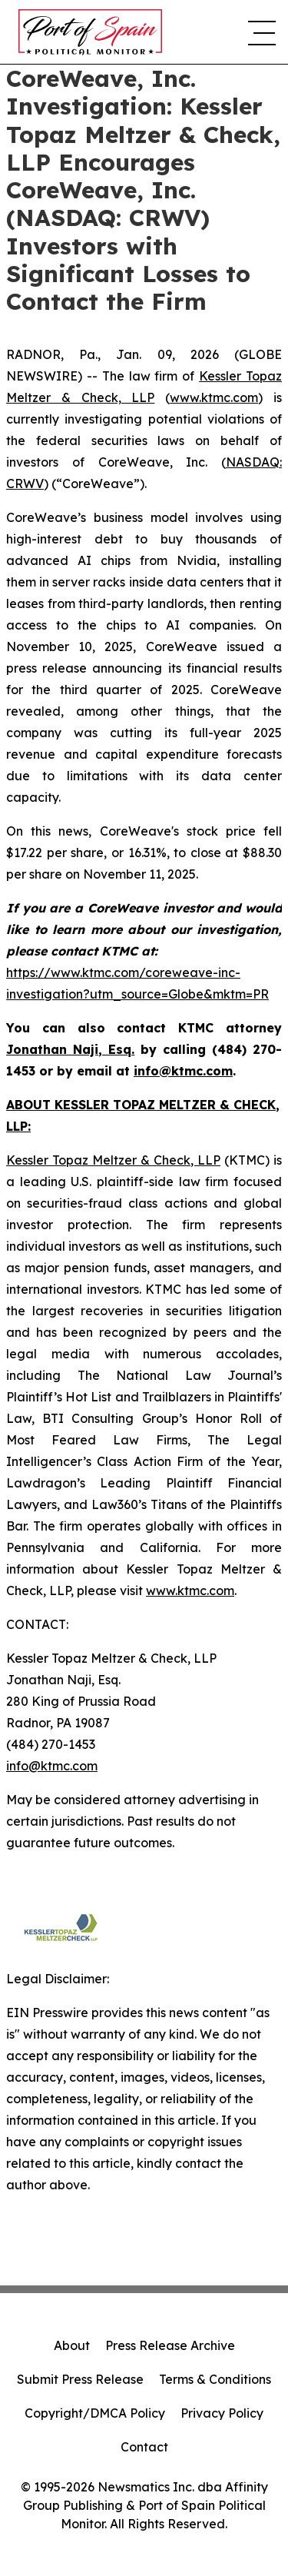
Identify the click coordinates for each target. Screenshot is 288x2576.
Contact (144, 2447)
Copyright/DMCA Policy (95, 2413)
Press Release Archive (170, 2345)
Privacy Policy (221, 2413)
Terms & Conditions (215, 2379)
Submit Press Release (80, 2379)
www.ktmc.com (214, 397)
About (72, 2345)
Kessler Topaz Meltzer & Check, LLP (113, 1160)
